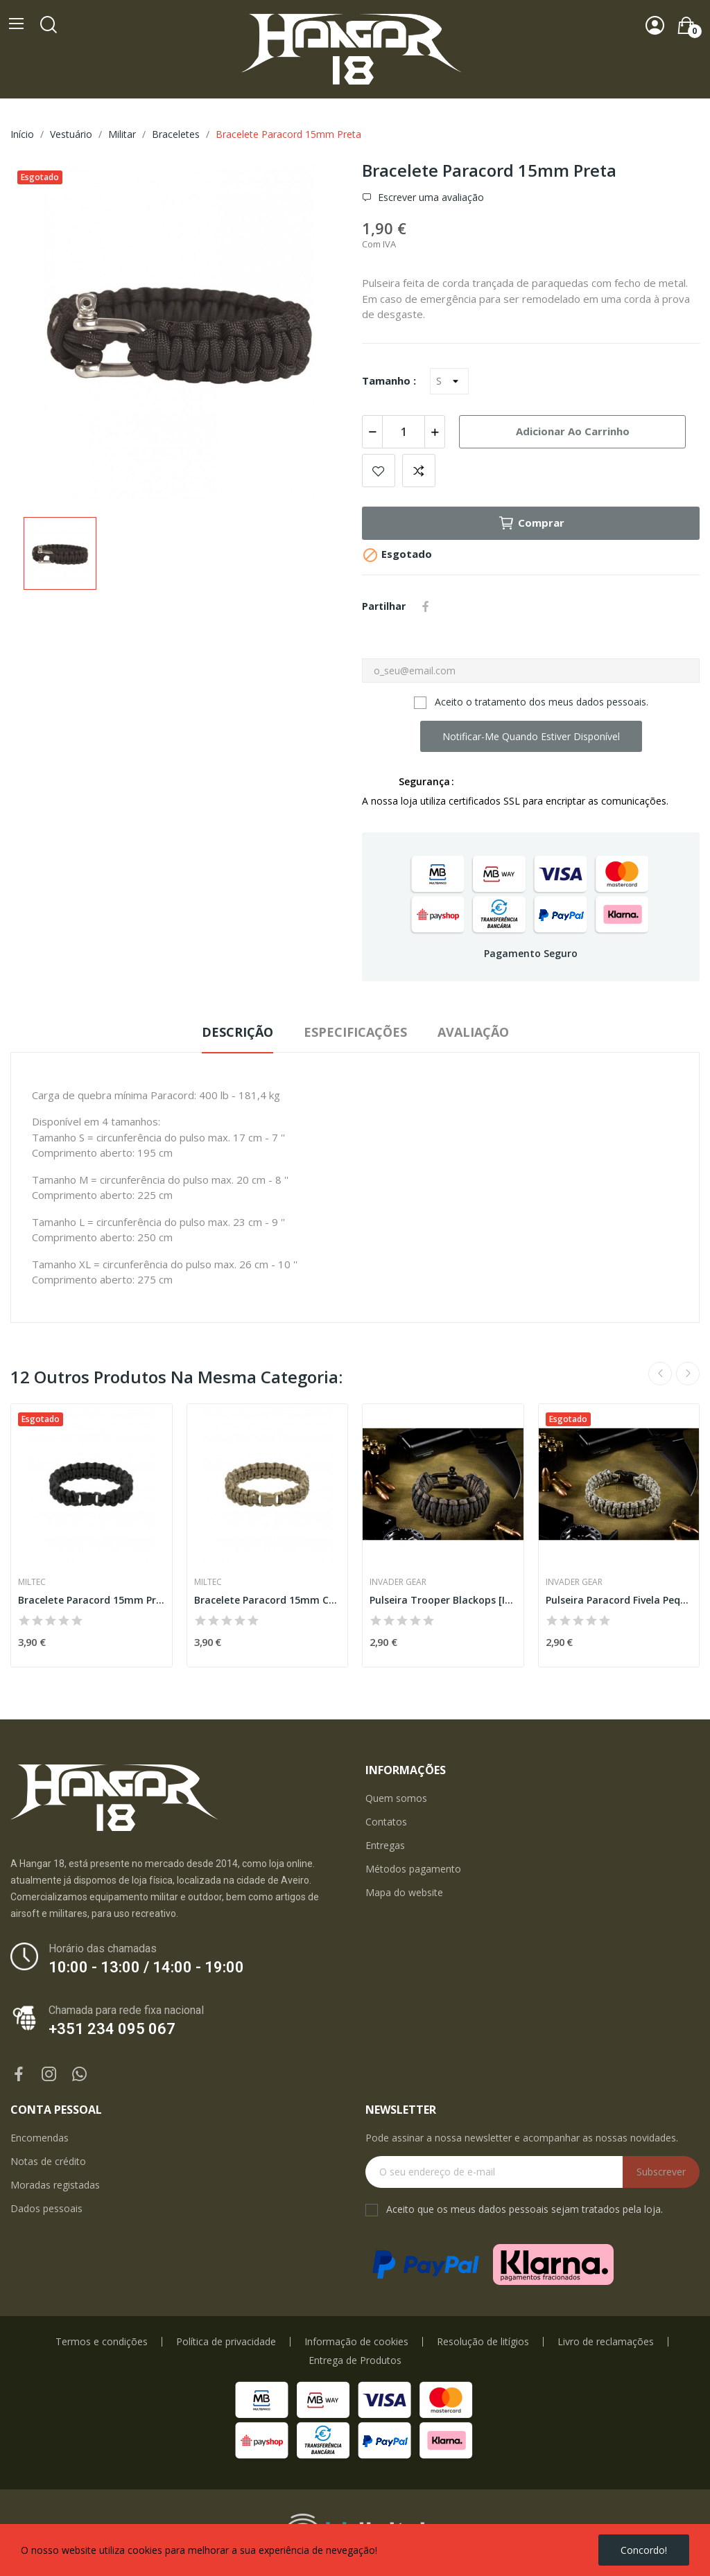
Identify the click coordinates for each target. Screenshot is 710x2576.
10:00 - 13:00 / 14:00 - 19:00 (146, 1967)
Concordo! (644, 2550)
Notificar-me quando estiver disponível (531, 736)
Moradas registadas (55, 2184)
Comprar (531, 523)
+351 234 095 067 (112, 2029)
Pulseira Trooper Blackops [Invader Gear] (443, 1599)
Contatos (386, 1821)
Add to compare (419, 470)
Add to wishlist (379, 470)
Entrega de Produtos (355, 2360)
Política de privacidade (226, 2342)
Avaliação (473, 1032)
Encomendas (39, 2137)
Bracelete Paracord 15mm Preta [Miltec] (91, 1599)
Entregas (385, 1845)
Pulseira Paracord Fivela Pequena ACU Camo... (619, 1599)
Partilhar (426, 606)
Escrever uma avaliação (429, 197)
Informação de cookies (356, 2342)
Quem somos (396, 1798)
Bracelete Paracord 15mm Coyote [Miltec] (267, 1599)
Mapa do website (404, 1892)
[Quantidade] (403, 431)
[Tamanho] (449, 381)
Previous (660, 1373)
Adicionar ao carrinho (573, 431)
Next (688, 1373)
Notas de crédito (48, 2161)
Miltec (32, 1582)
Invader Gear (398, 1582)
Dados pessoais (46, 2208)
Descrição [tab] (237, 1032)
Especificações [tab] (355, 1032)
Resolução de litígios (483, 2342)
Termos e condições (101, 2342)
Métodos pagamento (413, 1868)
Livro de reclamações (605, 2342)
